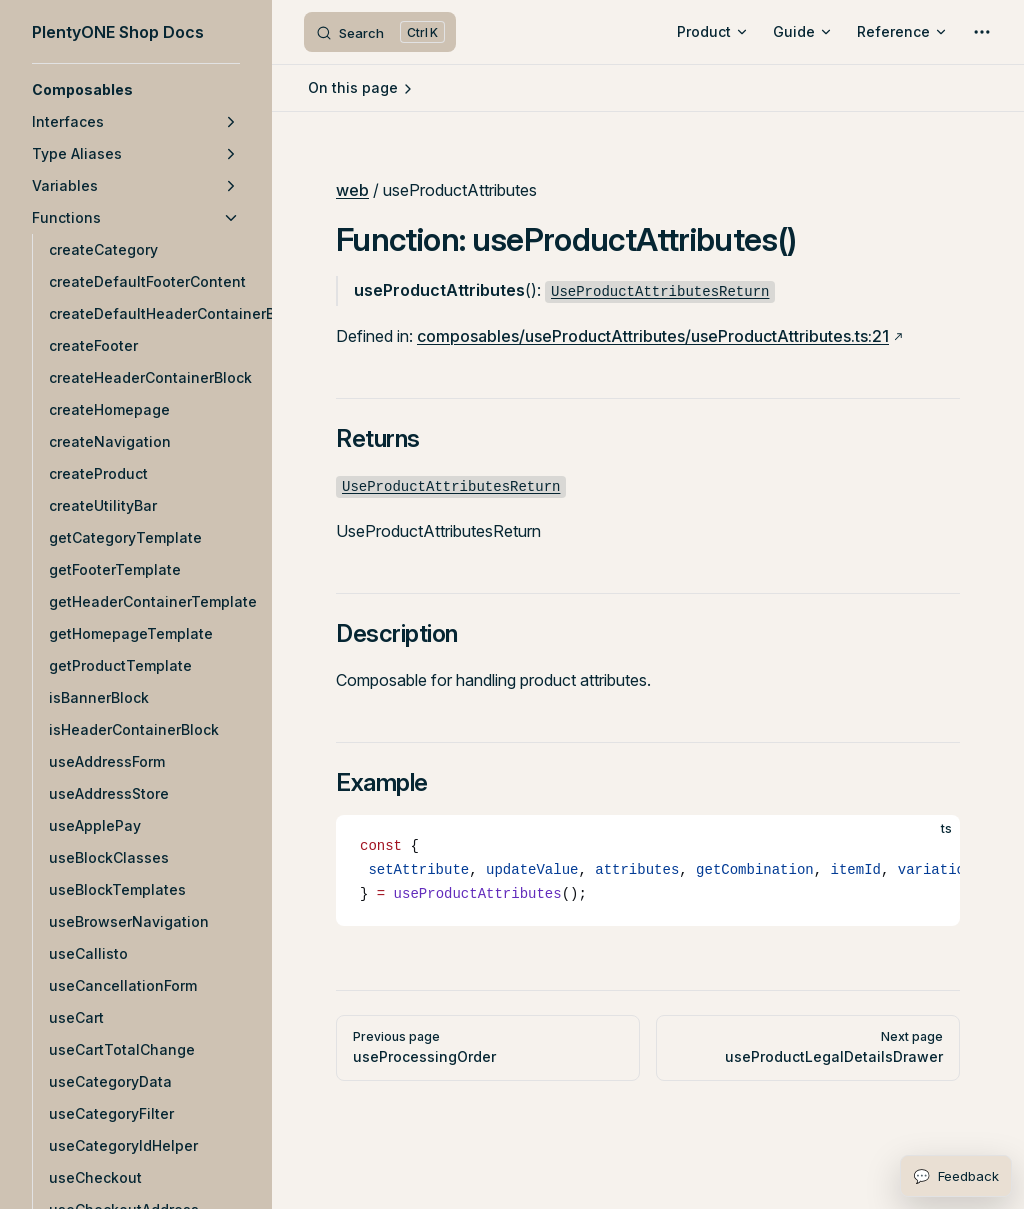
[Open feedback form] (956, 1176)
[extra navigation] (982, 32)
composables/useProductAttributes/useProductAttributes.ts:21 (653, 336)
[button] (136, 90)
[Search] (380, 32)
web (352, 190)
